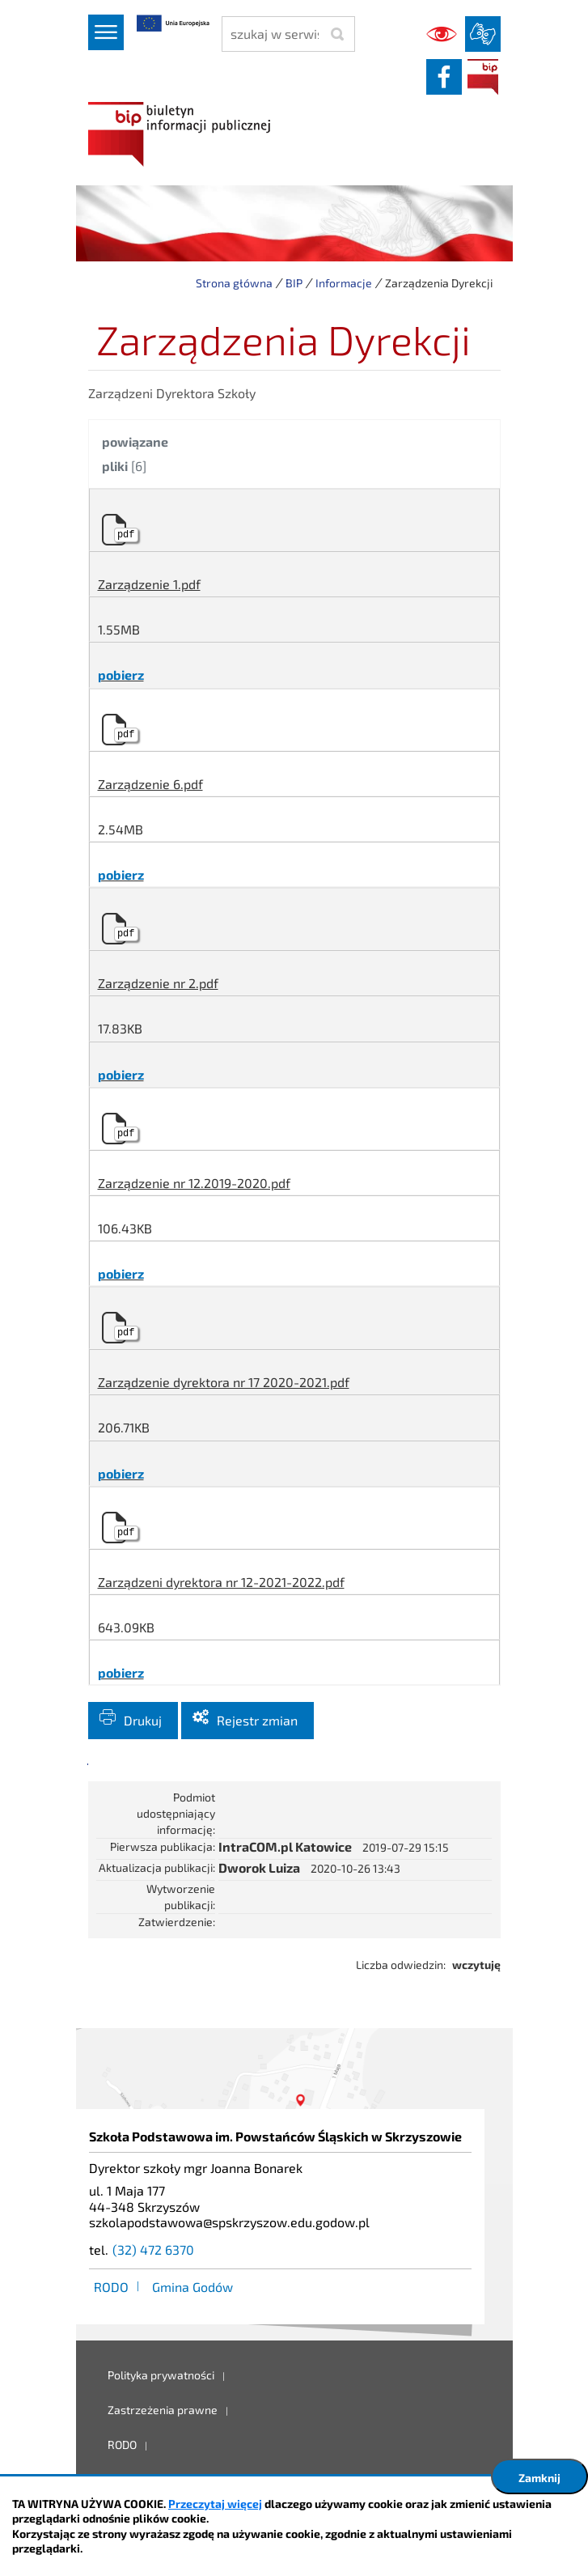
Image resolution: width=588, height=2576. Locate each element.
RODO (111, 2286)
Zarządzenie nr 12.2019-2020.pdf (194, 1182)
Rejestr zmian (257, 1720)
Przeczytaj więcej (215, 2503)
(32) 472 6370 (153, 2249)
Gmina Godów (192, 2286)
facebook (444, 77)
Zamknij (539, 2478)
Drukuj (143, 1720)
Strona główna (234, 283)
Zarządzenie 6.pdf (150, 783)
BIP (483, 77)
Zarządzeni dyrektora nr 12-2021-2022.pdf (221, 1581)
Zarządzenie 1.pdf (149, 584)
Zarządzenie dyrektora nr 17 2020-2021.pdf (223, 1382)
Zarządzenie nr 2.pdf (158, 983)
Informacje (343, 283)
